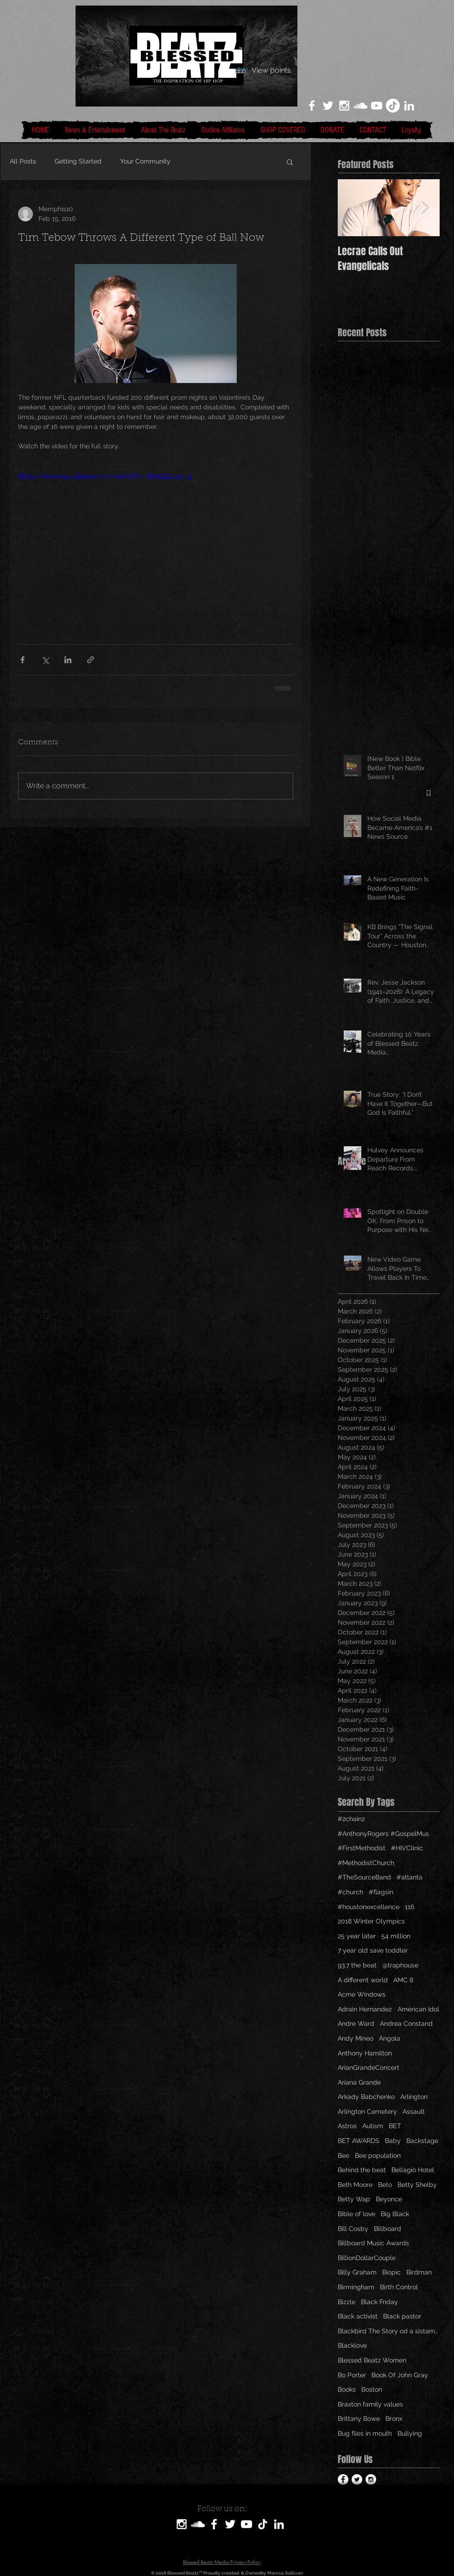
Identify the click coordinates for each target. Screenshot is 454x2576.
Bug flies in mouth (365, 2433)
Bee (343, 2155)
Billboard (387, 2228)
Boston (371, 2389)
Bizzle (346, 2302)
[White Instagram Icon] (344, 106)
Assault (414, 2111)
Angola (389, 2038)
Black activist (358, 2316)
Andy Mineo (355, 2038)
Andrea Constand (406, 2023)
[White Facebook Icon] (312, 106)
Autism (372, 2126)
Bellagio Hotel (412, 2170)
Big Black (395, 2214)
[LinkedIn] (409, 106)
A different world (363, 1980)
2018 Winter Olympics (371, 1921)
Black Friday (379, 2302)
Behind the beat (362, 2170)
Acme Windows (361, 1994)
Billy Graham (357, 2272)
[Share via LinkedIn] (67, 659)
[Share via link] (90, 659)
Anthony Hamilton (365, 2053)
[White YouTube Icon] (377, 106)
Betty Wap (354, 2199)
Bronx (394, 2418)
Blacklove (352, 2345)
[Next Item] (425, 208)
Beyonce (389, 2199)
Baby (393, 2140)
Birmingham (356, 2287)
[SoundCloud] (198, 2524)
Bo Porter (352, 2375)
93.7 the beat (357, 1965)
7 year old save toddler (373, 1950)
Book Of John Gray (400, 2375)
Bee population (378, 2155)
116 (409, 1906)
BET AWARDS (358, 2140)
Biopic (391, 2272)
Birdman (419, 2272)
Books (347, 2389)
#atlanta (409, 1877)
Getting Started (78, 161)
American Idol (418, 2009)
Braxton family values (370, 2404)
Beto (385, 2184)
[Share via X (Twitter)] (45, 659)
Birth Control (399, 2287)
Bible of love (356, 2214)
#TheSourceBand (364, 1877)
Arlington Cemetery (367, 2111)
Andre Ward (356, 2023)
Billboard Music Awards (373, 2243)
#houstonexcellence (368, 1906)
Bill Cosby (353, 2228)
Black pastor (402, 2316)
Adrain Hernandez (365, 2009)
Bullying (409, 2433)
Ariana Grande (359, 2082)
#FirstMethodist (361, 1848)
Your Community (145, 161)
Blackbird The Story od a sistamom (389, 2331)
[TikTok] (393, 106)
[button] (289, 161)
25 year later (357, 1936)
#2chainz (351, 1818)
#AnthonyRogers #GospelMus (383, 1833)
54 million (395, 1936)
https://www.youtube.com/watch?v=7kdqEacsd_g (105, 475)
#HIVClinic (407, 1848)
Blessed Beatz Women (372, 2360)
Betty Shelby (417, 2184)
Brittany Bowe (359, 2418)
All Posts (23, 161)
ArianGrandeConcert (368, 2067)
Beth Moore (355, 2184)
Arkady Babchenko (366, 2096)
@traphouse (400, 1965)
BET (395, 2126)
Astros (347, 2126)
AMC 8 (403, 1980)
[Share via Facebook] (22, 659)
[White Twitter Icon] (328, 106)
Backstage (422, 2140)
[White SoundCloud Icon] (360, 106)
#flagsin (381, 1892)
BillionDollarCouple (367, 2258)
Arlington (414, 2096)
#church (350, 1892)
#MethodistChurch (366, 1862)
